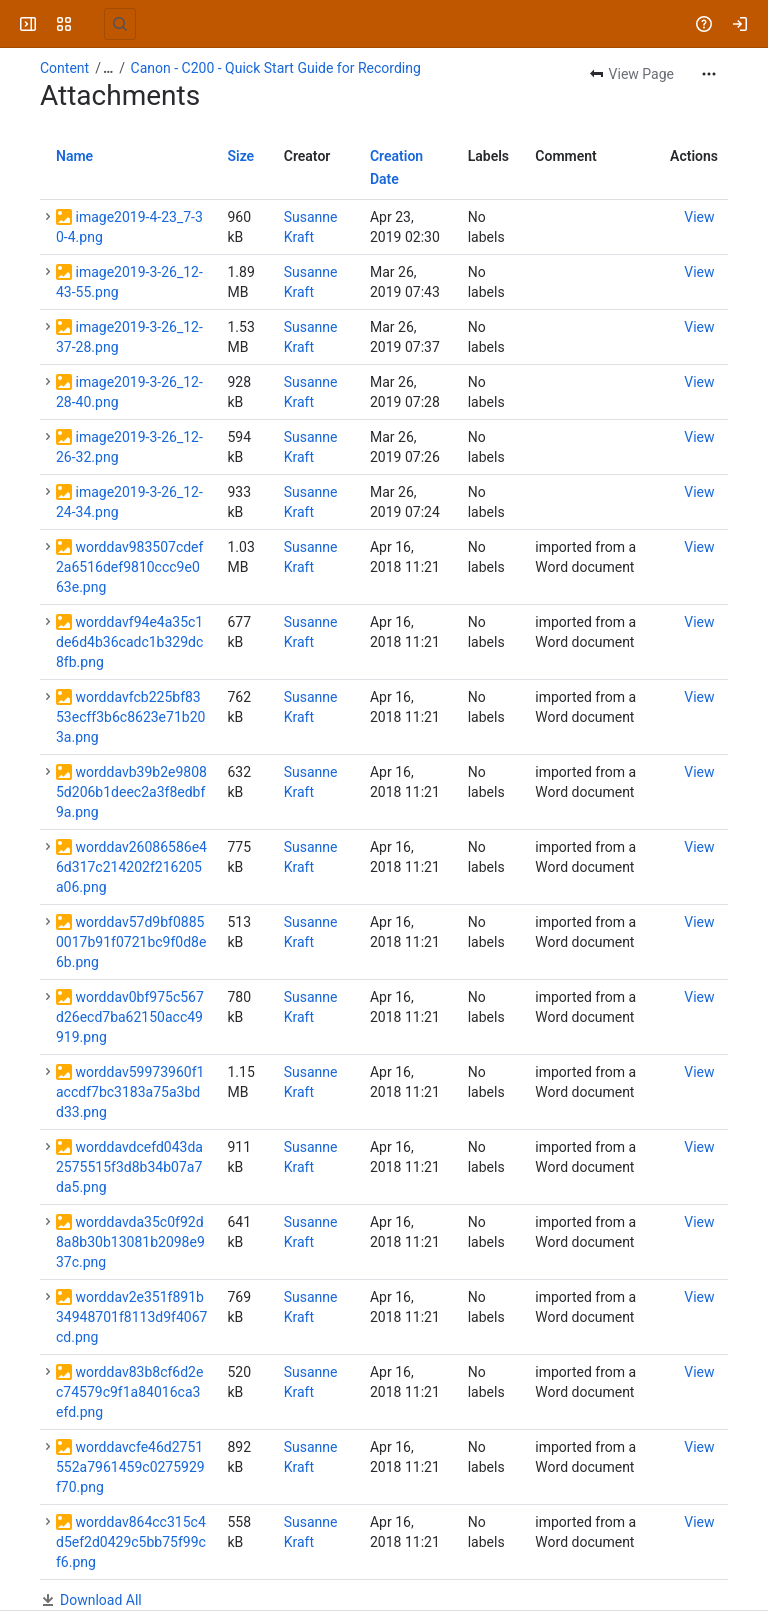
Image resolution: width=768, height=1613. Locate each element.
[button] (48, 217)
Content (64, 68)
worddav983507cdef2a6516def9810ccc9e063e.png (129, 567)
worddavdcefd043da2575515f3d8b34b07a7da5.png (129, 1167)
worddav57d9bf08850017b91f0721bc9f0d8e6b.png (131, 942)
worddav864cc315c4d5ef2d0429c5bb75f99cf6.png (131, 1542)
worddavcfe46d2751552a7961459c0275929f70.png (130, 1467)
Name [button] (74, 156)
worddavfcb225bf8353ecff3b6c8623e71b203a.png (130, 717)
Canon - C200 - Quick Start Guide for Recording (276, 68)
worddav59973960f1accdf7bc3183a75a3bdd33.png (130, 1092)
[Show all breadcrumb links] (108, 68)
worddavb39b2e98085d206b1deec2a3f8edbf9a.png (131, 792)
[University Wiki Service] (92, 24)
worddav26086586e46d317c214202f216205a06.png (131, 867)
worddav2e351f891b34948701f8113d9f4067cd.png (131, 1317)
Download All (101, 1600)
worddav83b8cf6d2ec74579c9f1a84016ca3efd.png (129, 1392)
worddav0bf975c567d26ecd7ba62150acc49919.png (130, 1017)
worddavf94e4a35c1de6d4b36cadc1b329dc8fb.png (129, 642)
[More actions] (709, 74)
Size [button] (240, 156)
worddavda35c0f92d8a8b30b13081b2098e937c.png (130, 1242)
